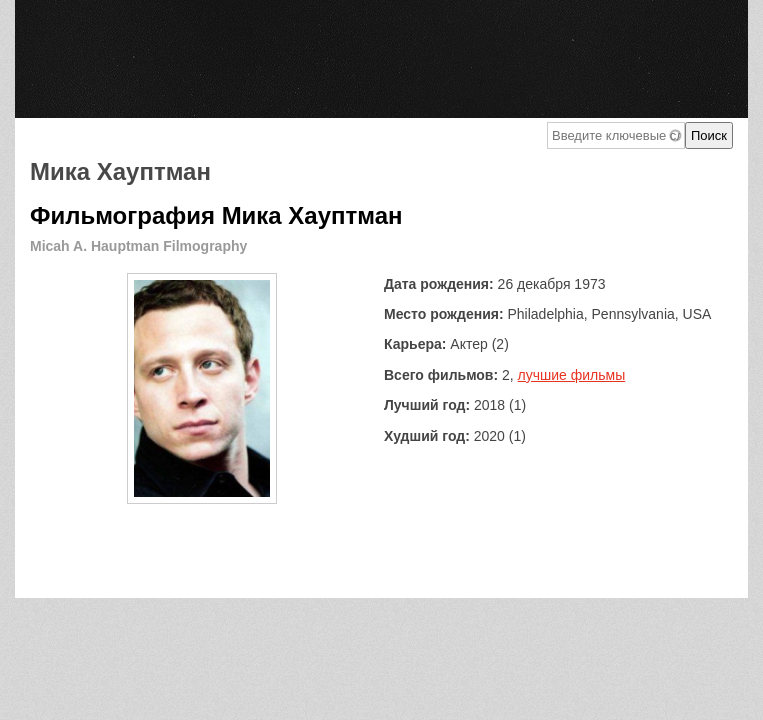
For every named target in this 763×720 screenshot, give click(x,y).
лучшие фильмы (572, 375)
